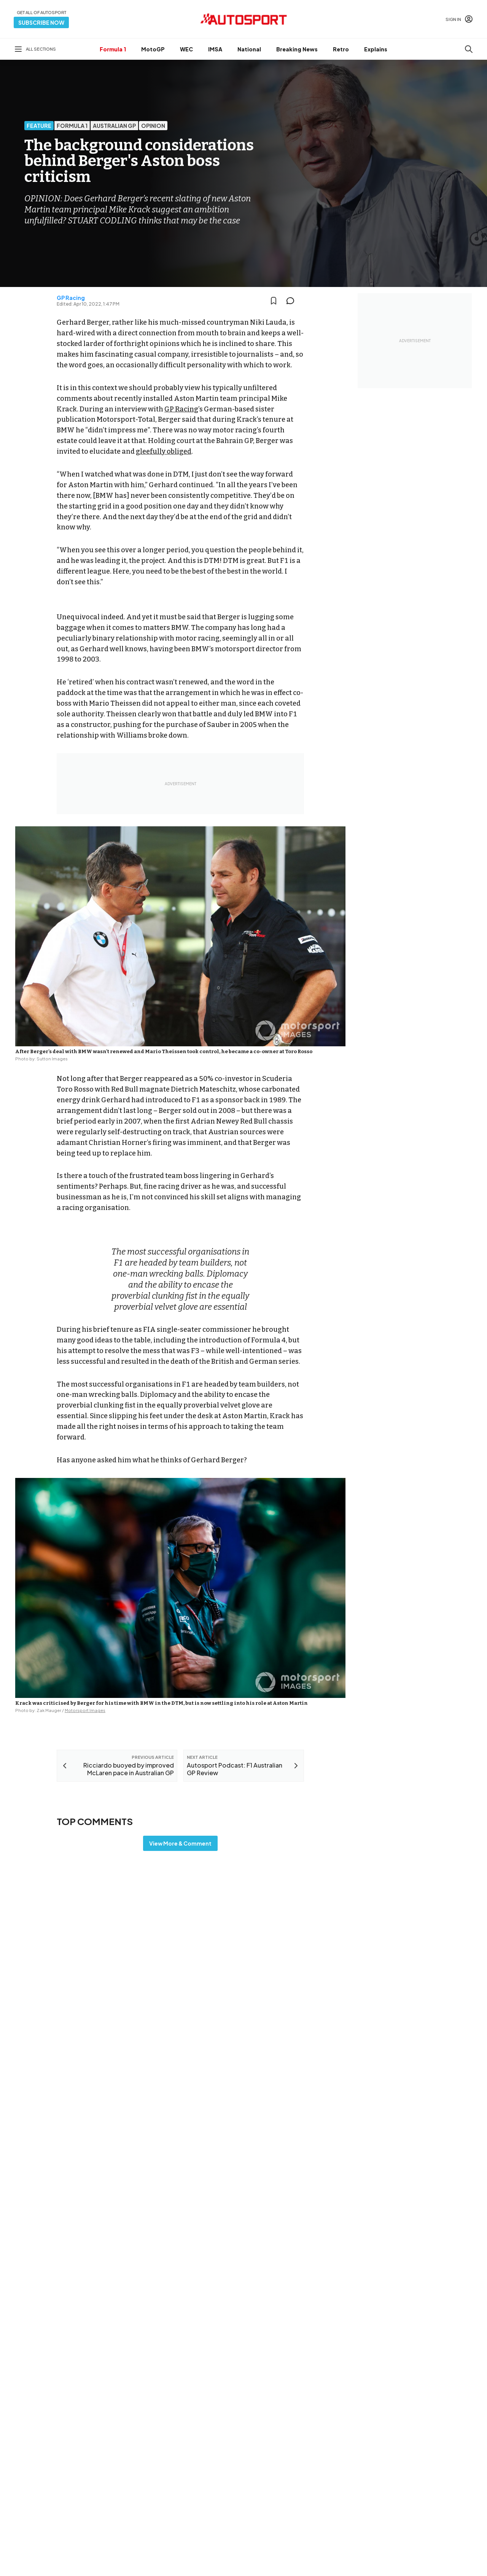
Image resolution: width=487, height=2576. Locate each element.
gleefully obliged (163, 451)
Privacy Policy (286, 2550)
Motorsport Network (228, 2560)
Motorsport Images (85, 1710)
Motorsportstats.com (285, 2481)
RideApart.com (277, 2493)
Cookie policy (247, 2550)
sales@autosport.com (411, 2501)
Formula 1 (113, 49)
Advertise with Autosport (414, 2476)
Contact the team (405, 2488)
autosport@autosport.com (417, 2464)
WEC (186, 49)
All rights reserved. (280, 2560)
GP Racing (71, 297)
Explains (375, 49)
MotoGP (153, 49)
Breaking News (297, 49)
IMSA (215, 49)
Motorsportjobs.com (284, 2456)
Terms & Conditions (201, 2550)
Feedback (396, 2440)
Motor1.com (273, 2444)
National (249, 49)
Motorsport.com (279, 2469)
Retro (341, 49)
